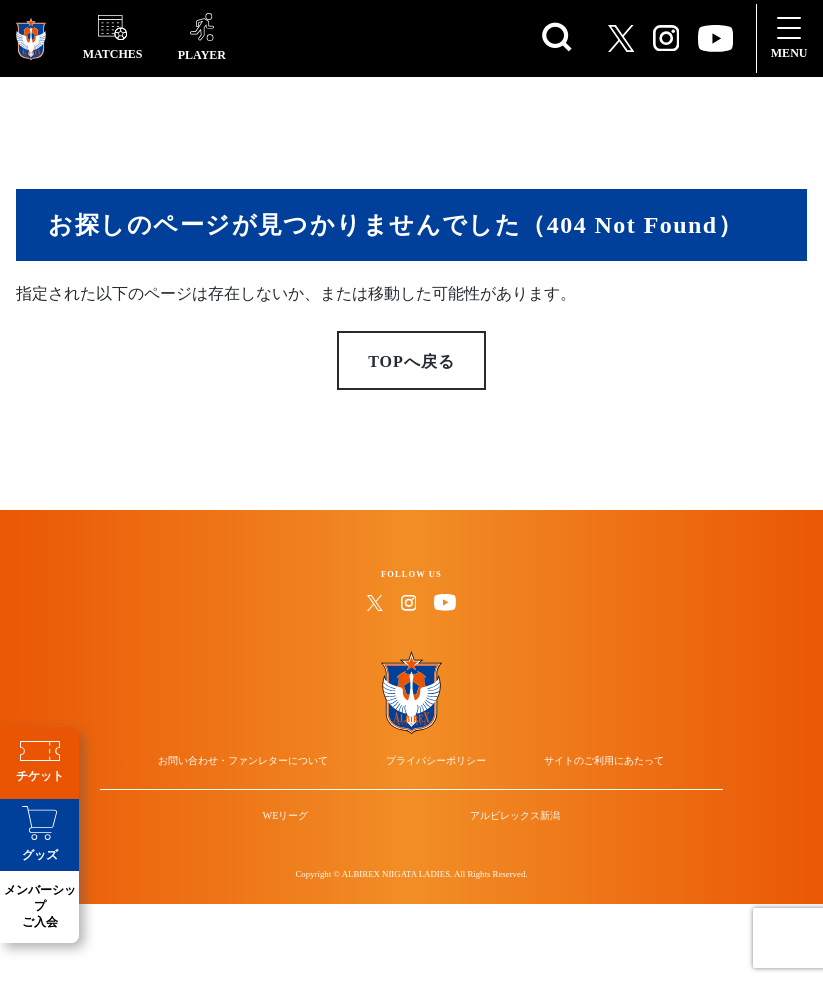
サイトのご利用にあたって (567, 801)
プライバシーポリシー (436, 801)
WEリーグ (310, 894)
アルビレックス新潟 (491, 894)
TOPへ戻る (411, 380)
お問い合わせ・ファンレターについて (280, 801)
